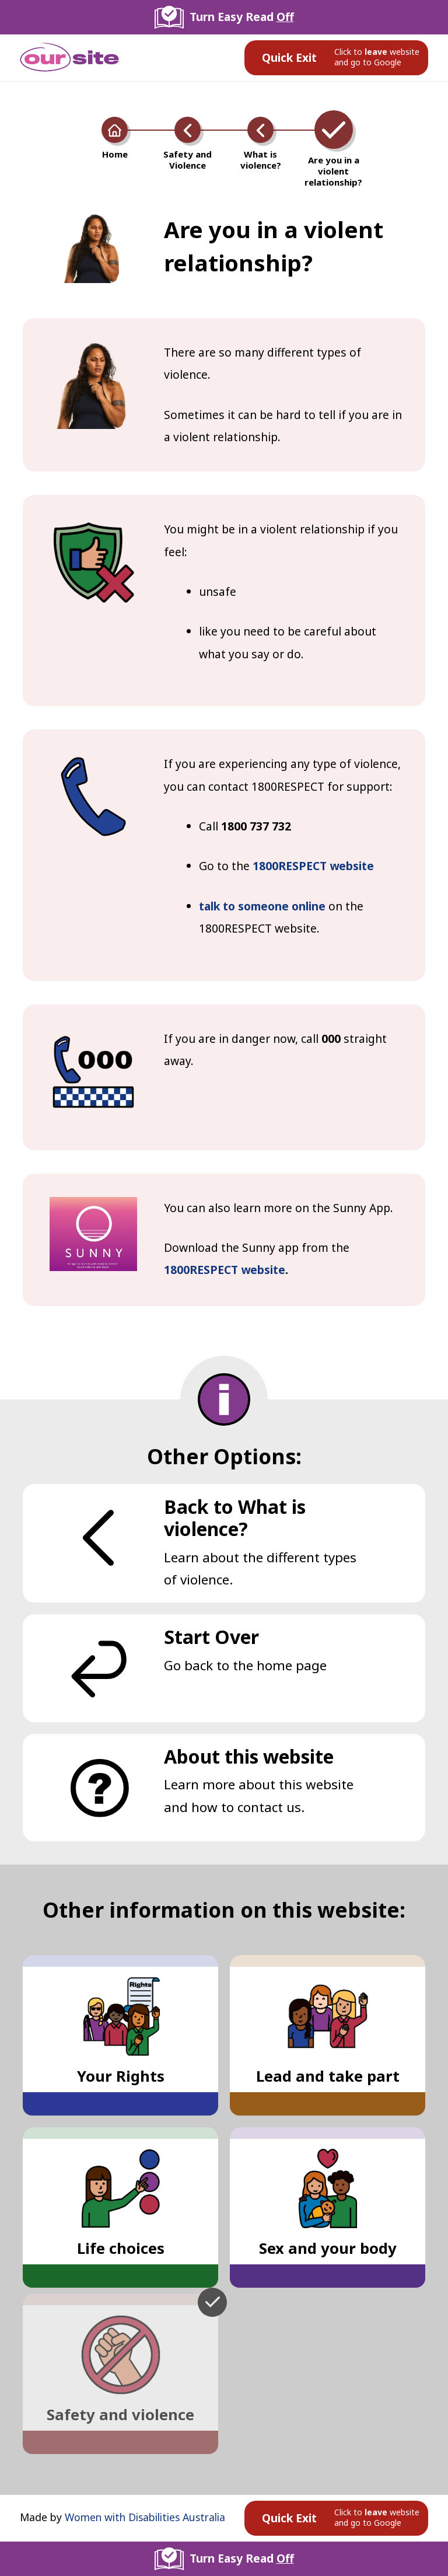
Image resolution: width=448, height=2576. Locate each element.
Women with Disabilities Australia (145, 2517)
